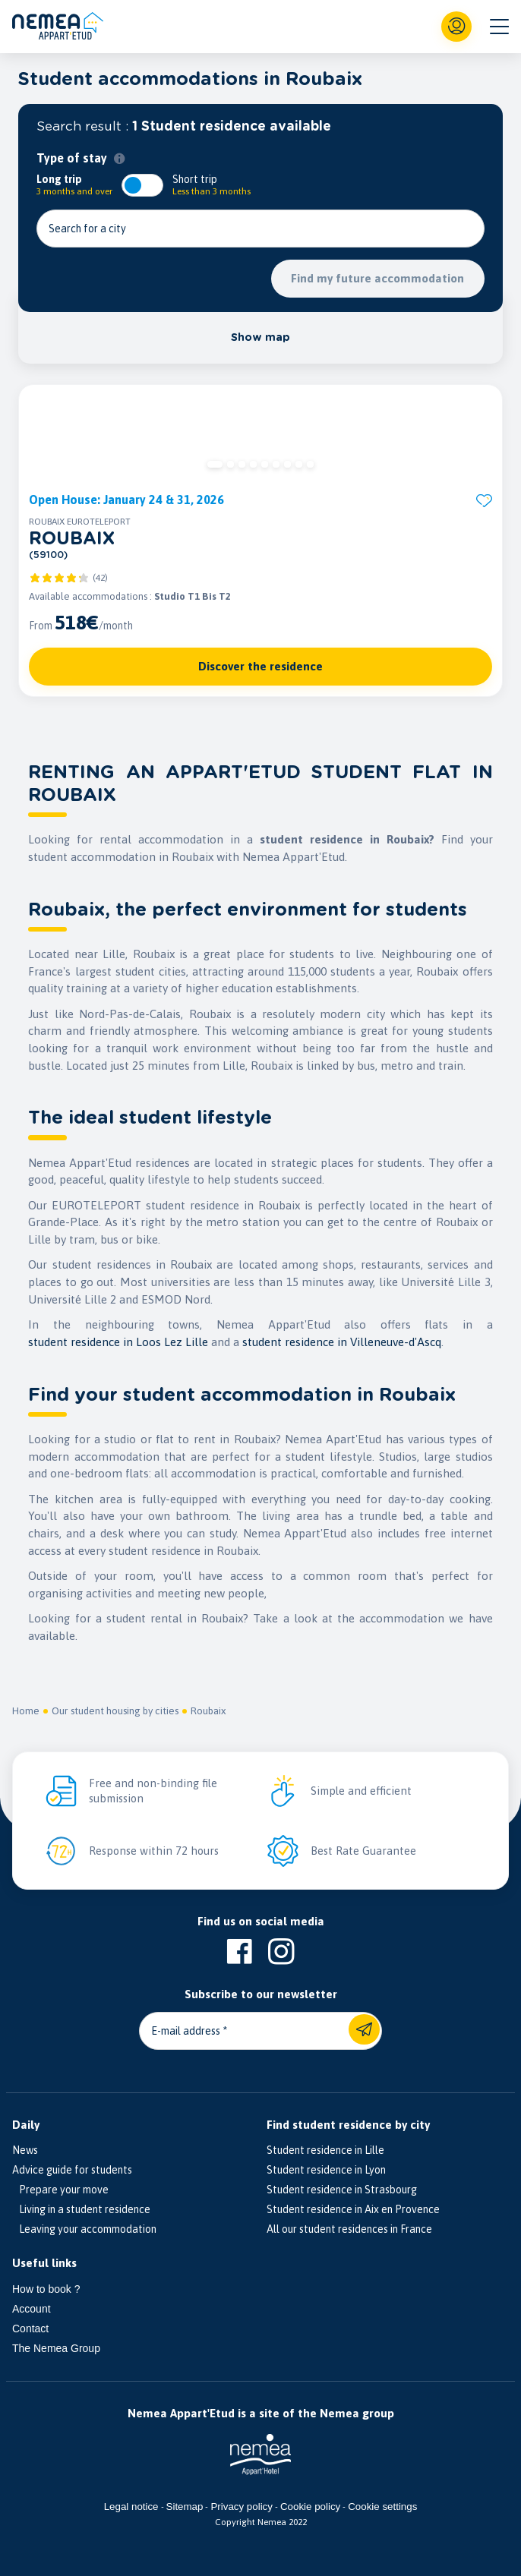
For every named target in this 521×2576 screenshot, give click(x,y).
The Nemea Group (56, 2348)
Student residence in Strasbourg (342, 2189)
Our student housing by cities (115, 1711)
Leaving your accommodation (84, 2229)
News (25, 2150)
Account (31, 2309)
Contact (30, 2328)
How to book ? (46, 2289)
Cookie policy (310, 2506)
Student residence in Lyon (326, 2170)
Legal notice (131, 2506)
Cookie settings (382, 2506)
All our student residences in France (349, 2229)
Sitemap (185, 2506)
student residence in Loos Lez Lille (118, 1341)
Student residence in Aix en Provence (353, 2209)
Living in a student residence (81, 2209)
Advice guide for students (72, 2170)
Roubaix (208, 1711)
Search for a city (87, 228)
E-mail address (185, 2031)
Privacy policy (241, 2506)
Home (25, 1711)
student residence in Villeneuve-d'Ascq (341, 1341)
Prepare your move (60, 2189)
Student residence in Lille (325, 2150)
